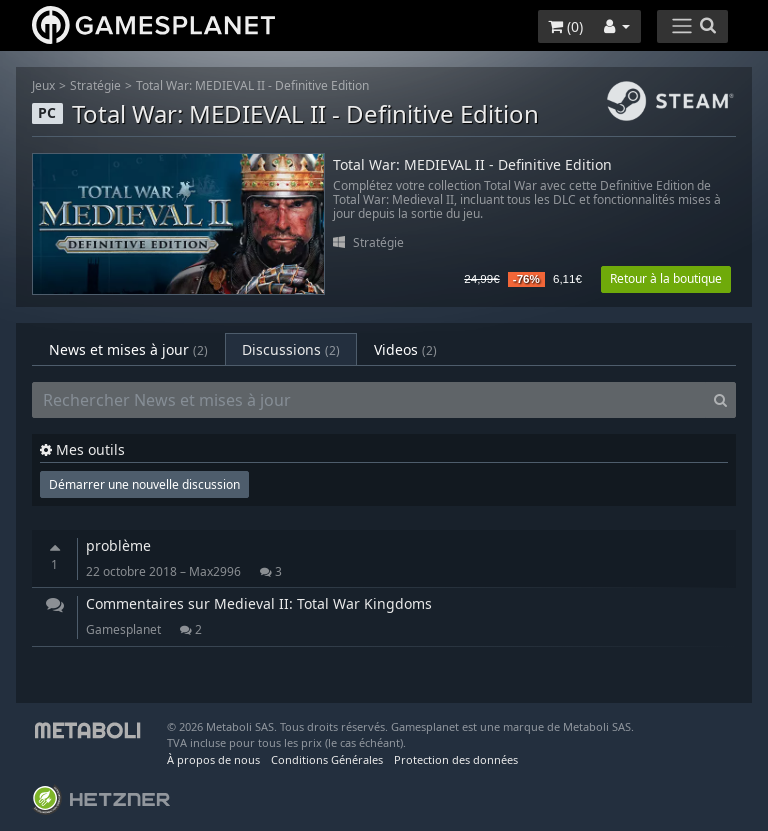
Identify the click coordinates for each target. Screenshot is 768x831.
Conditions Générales (327, 759)
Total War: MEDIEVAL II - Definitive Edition (252, 85)
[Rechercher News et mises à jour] (369, 400)
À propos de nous (213, 759)
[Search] (720, 400)
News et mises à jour (128, 349)
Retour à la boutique (666, 278)
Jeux (43, 85)
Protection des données (456, 759)
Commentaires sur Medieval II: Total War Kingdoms (259, 603)
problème (118, 545)
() (565, 26)
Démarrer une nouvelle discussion (144, 484)
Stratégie (95, 85)
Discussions (291, 349)
